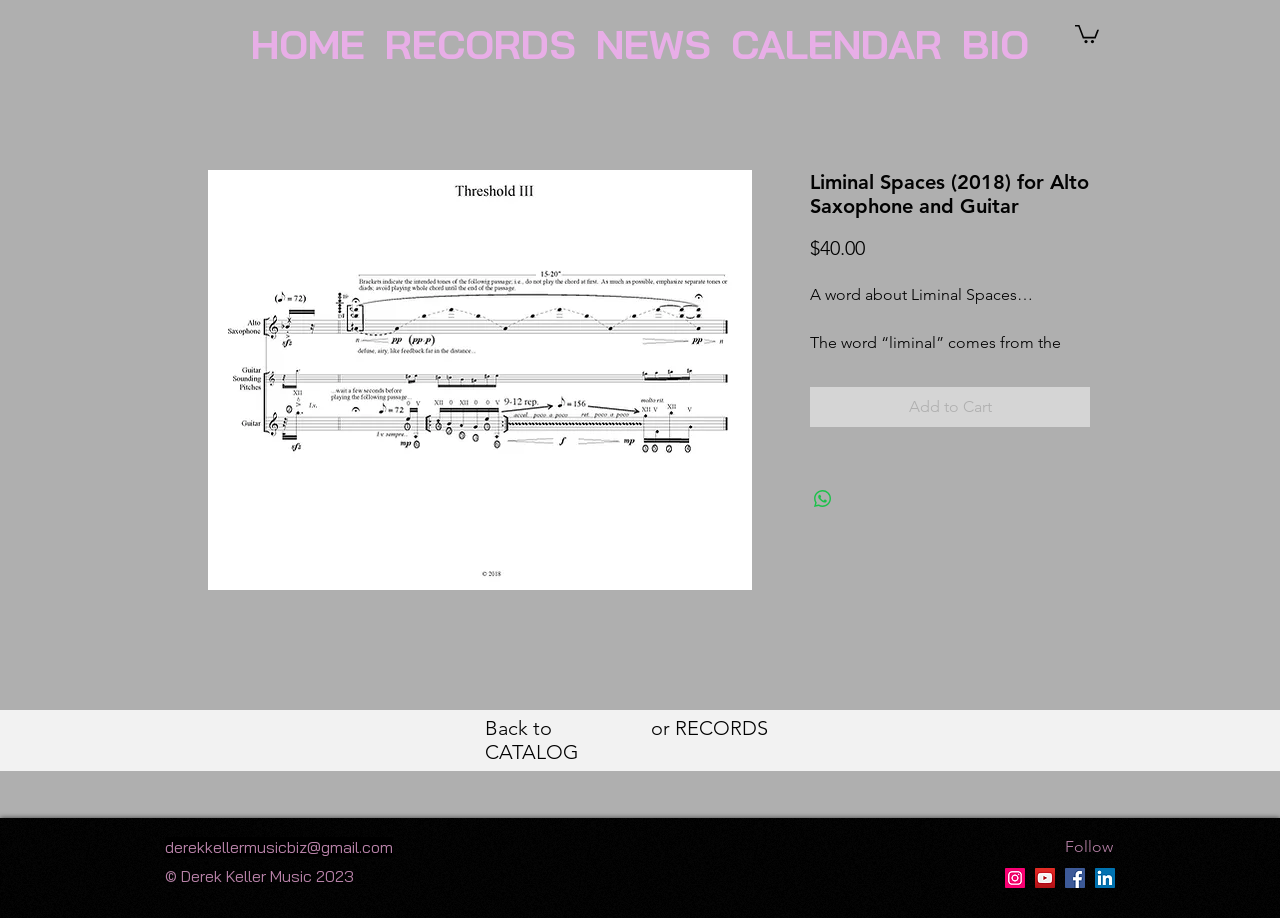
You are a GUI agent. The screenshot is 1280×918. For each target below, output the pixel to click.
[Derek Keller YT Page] (1045, 878)
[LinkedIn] (1105, 878)
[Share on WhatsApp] (823, 499)
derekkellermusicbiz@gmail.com (279, 847)
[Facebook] (1075, 878)
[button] (1087, 33)
